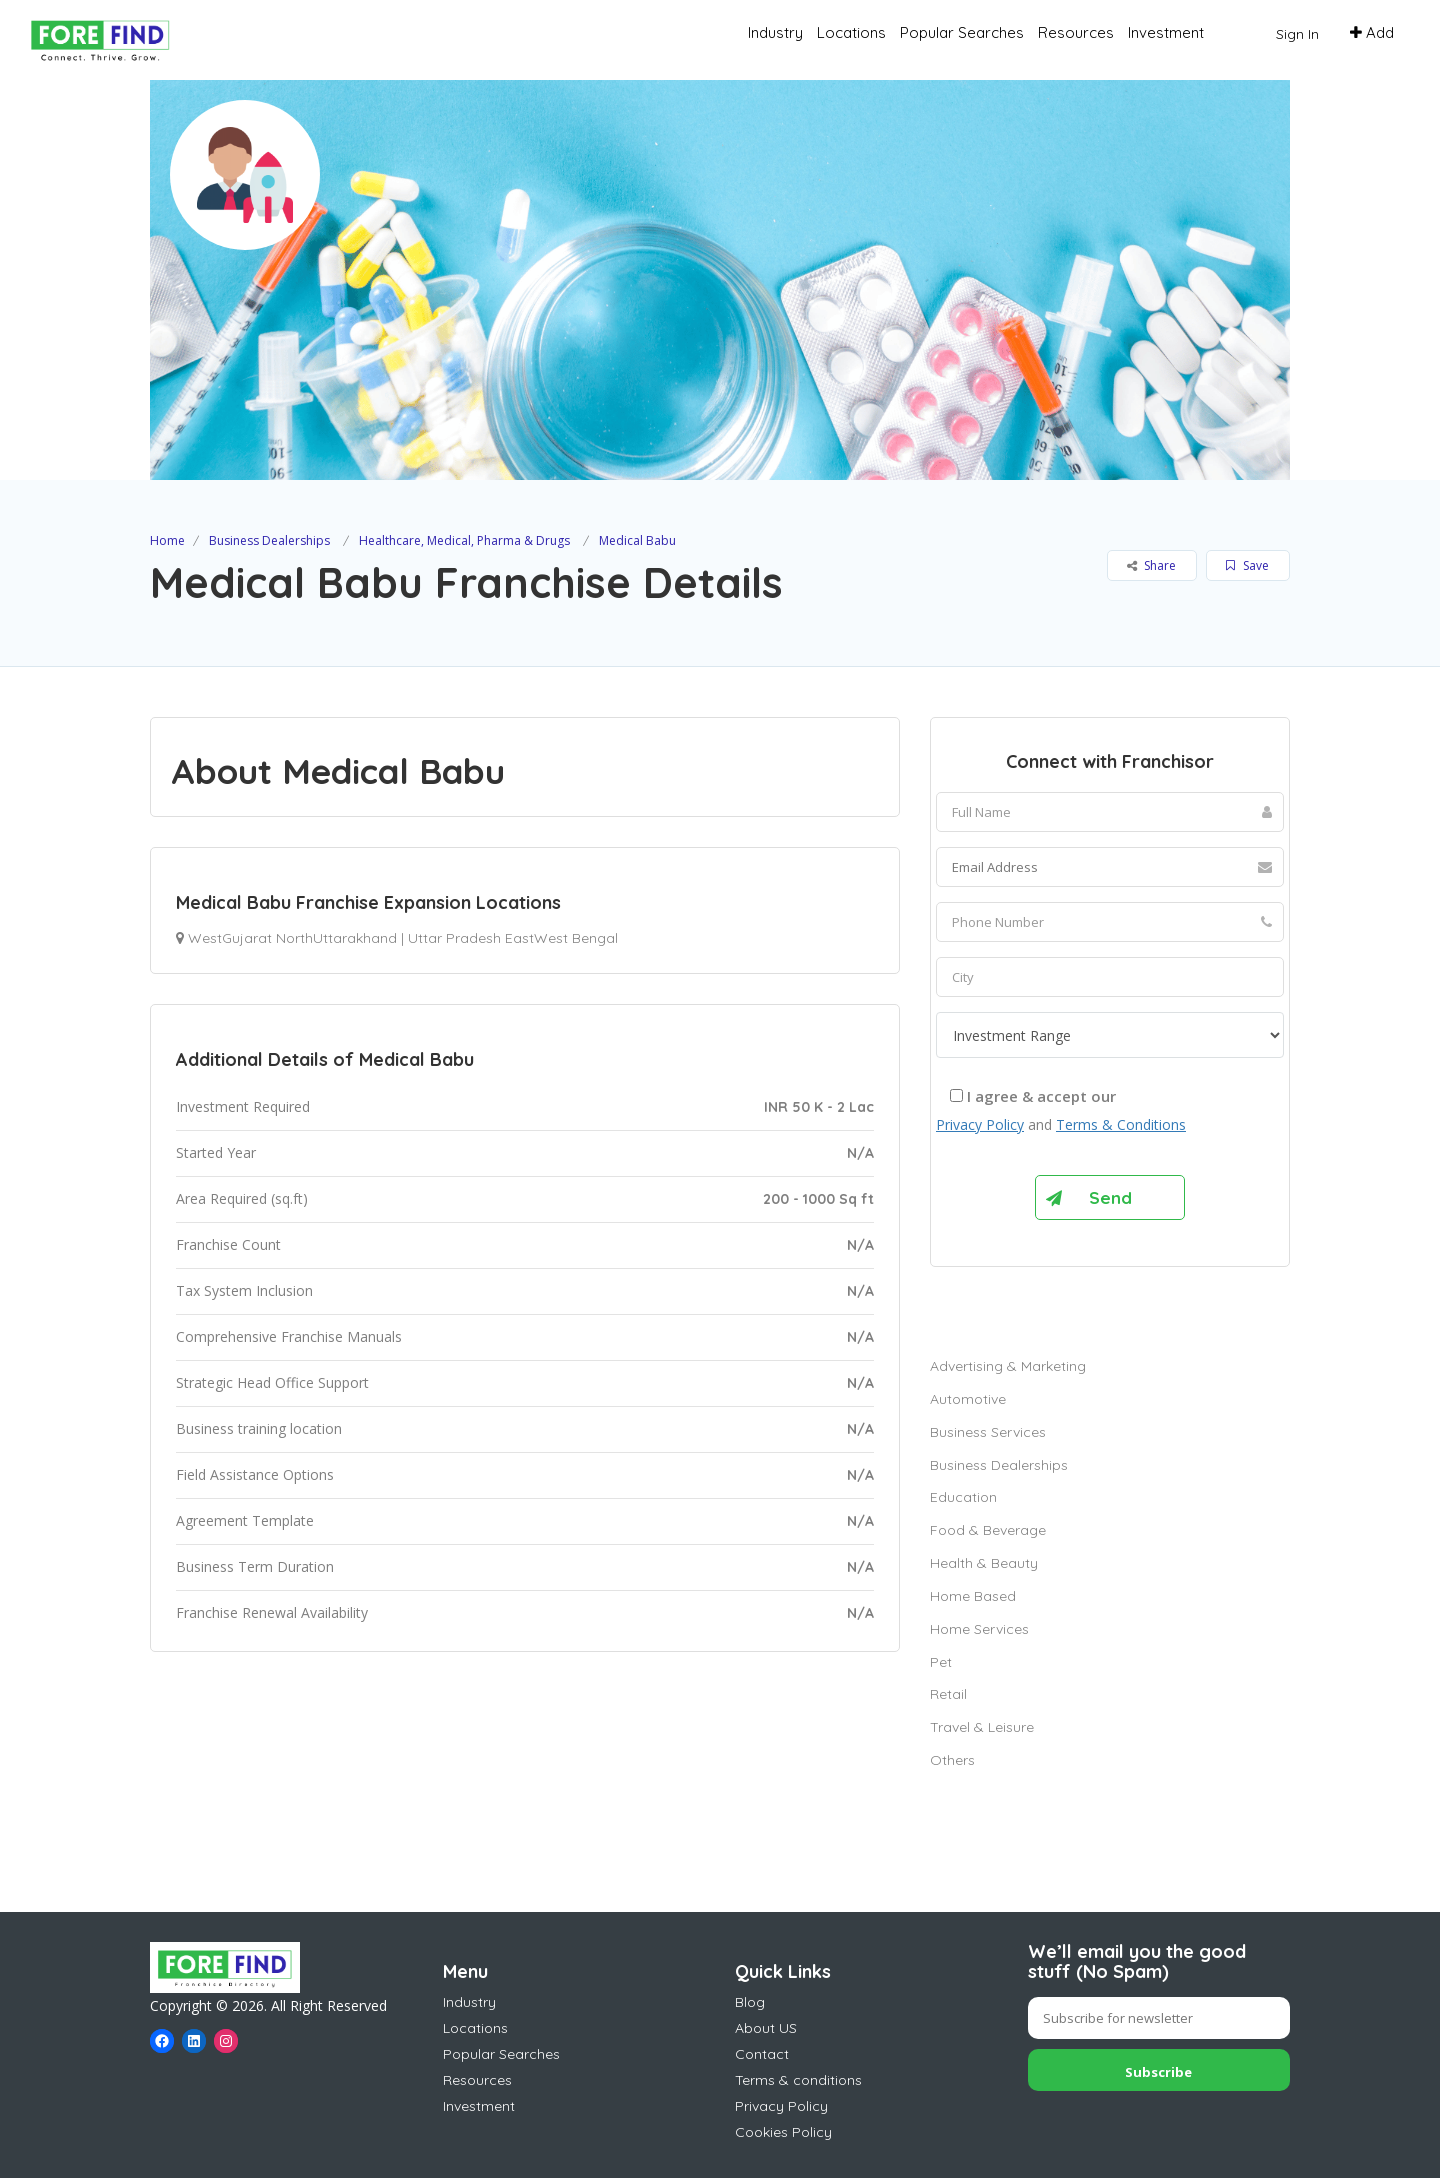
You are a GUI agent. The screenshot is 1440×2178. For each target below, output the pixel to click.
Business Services (988, 1432)
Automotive (968, 1399)
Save (1247, 565)
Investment (1166, 32)
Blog (750, 2002)
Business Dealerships (269, 540)
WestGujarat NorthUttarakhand (292, 938)
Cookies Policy (783, 2132)
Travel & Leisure (982, 1727)
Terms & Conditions (1121, 1124)
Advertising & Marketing (1008, 1366)
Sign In (1297, 34)
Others (952, 1760)
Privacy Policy (980, 1124)
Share (1151, 565)
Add (1372, 32)
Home (167, 540)
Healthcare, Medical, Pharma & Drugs (464, 540)
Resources (1076, 32)
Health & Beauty (984, 1563)
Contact (762, 2054)
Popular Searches (962, 32)
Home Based (973, 1596)
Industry (775, 32)
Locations (851, 32)
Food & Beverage (988, 1530)
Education (963, 1497)
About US (766, 2028)
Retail (948, 1694)
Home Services (979, 1629)
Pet (941, 1662)
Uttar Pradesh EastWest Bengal (513, 938)
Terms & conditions (798, 2080)
